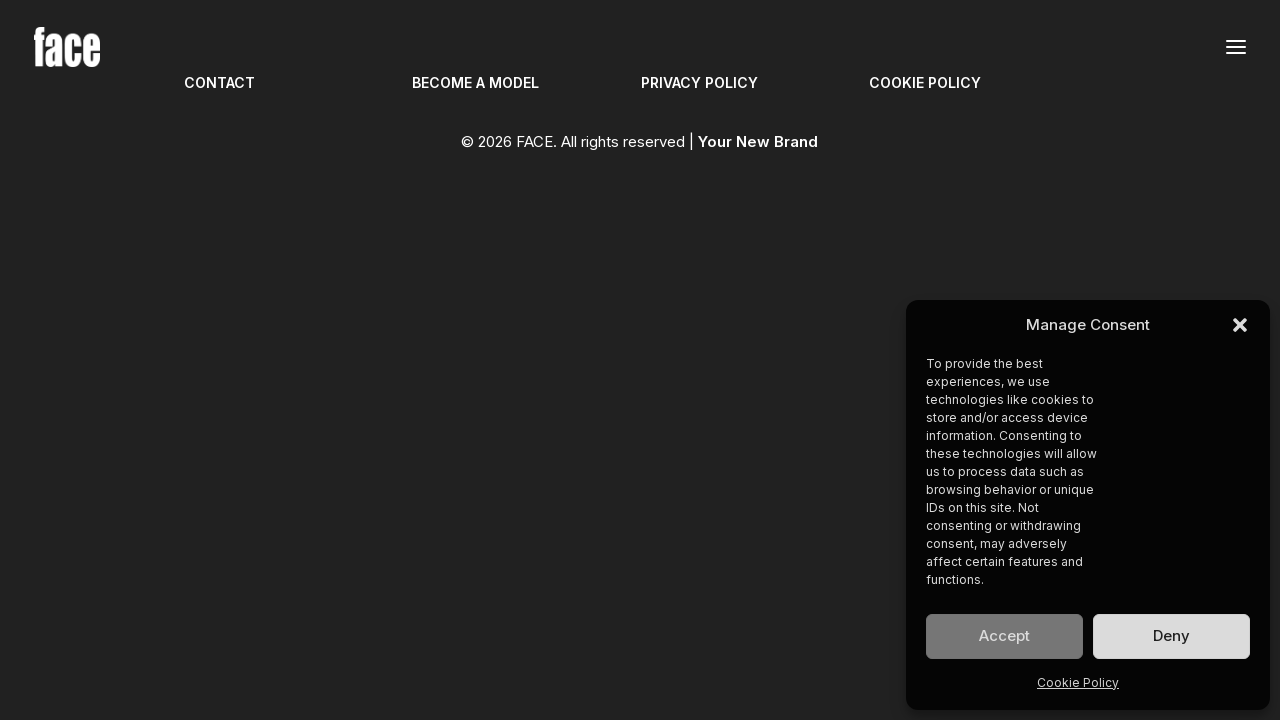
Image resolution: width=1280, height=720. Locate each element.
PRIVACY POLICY (699, 82)
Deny (1171, 635)
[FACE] (67, 47)
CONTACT (219, 82)
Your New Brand (758, 141)
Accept (1004, 635)
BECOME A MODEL (475, 82)
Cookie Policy (1078, 682)
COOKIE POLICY (925, 82)
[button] (1240, 325)
